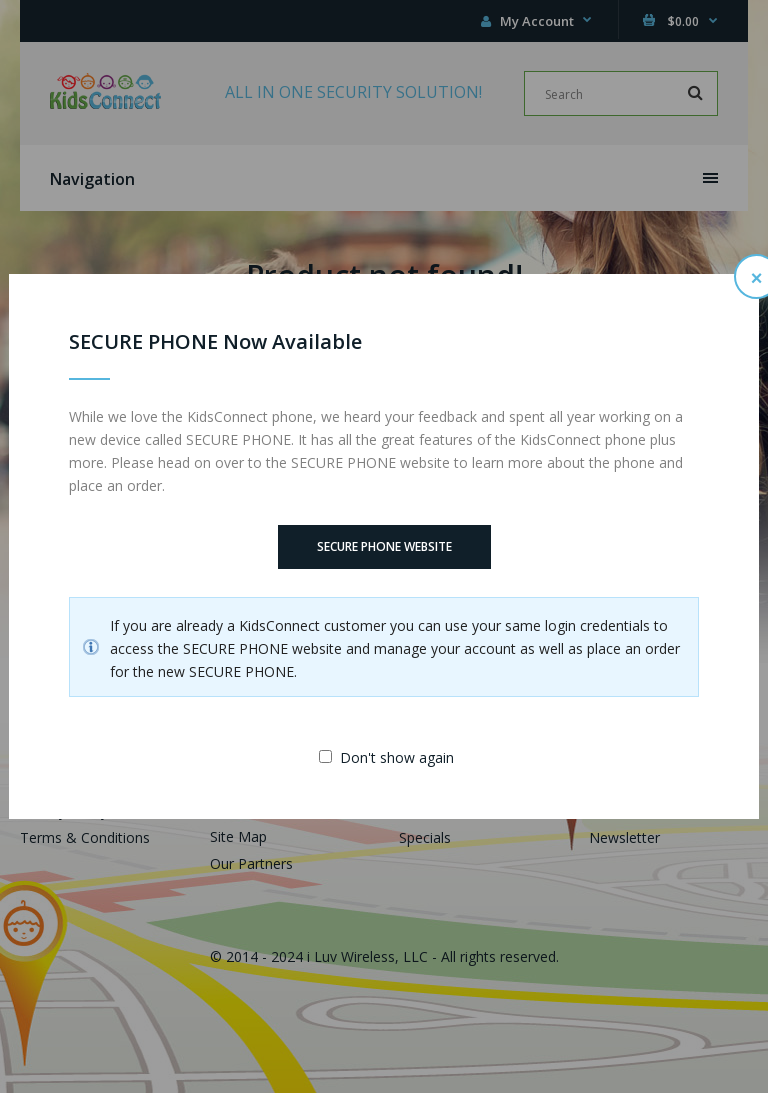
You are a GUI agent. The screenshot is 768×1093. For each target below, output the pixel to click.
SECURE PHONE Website (384, 546)
